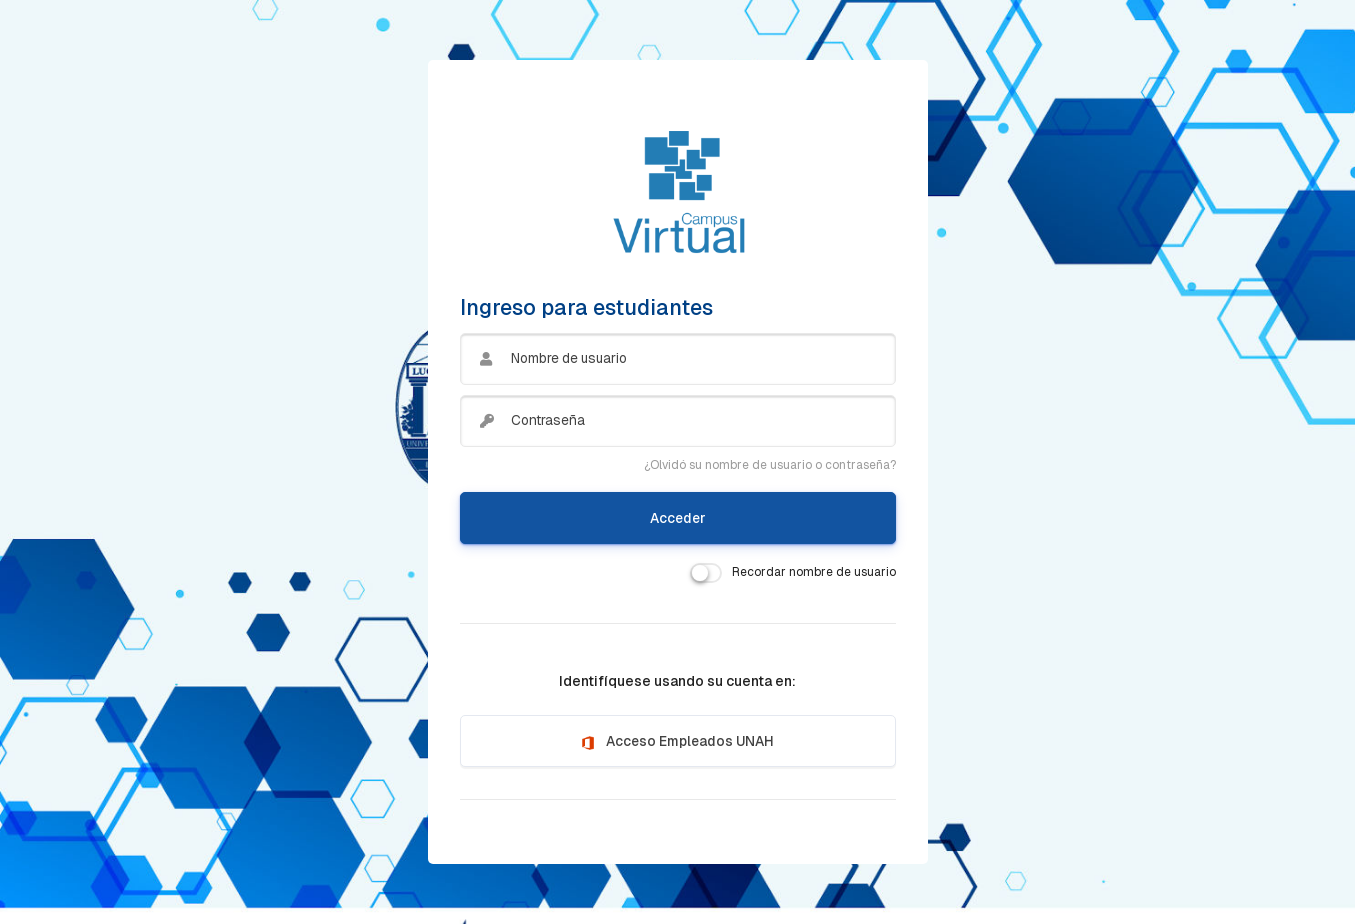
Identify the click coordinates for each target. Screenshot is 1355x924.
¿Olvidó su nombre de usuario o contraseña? (770, 465)
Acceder (678, 518)
